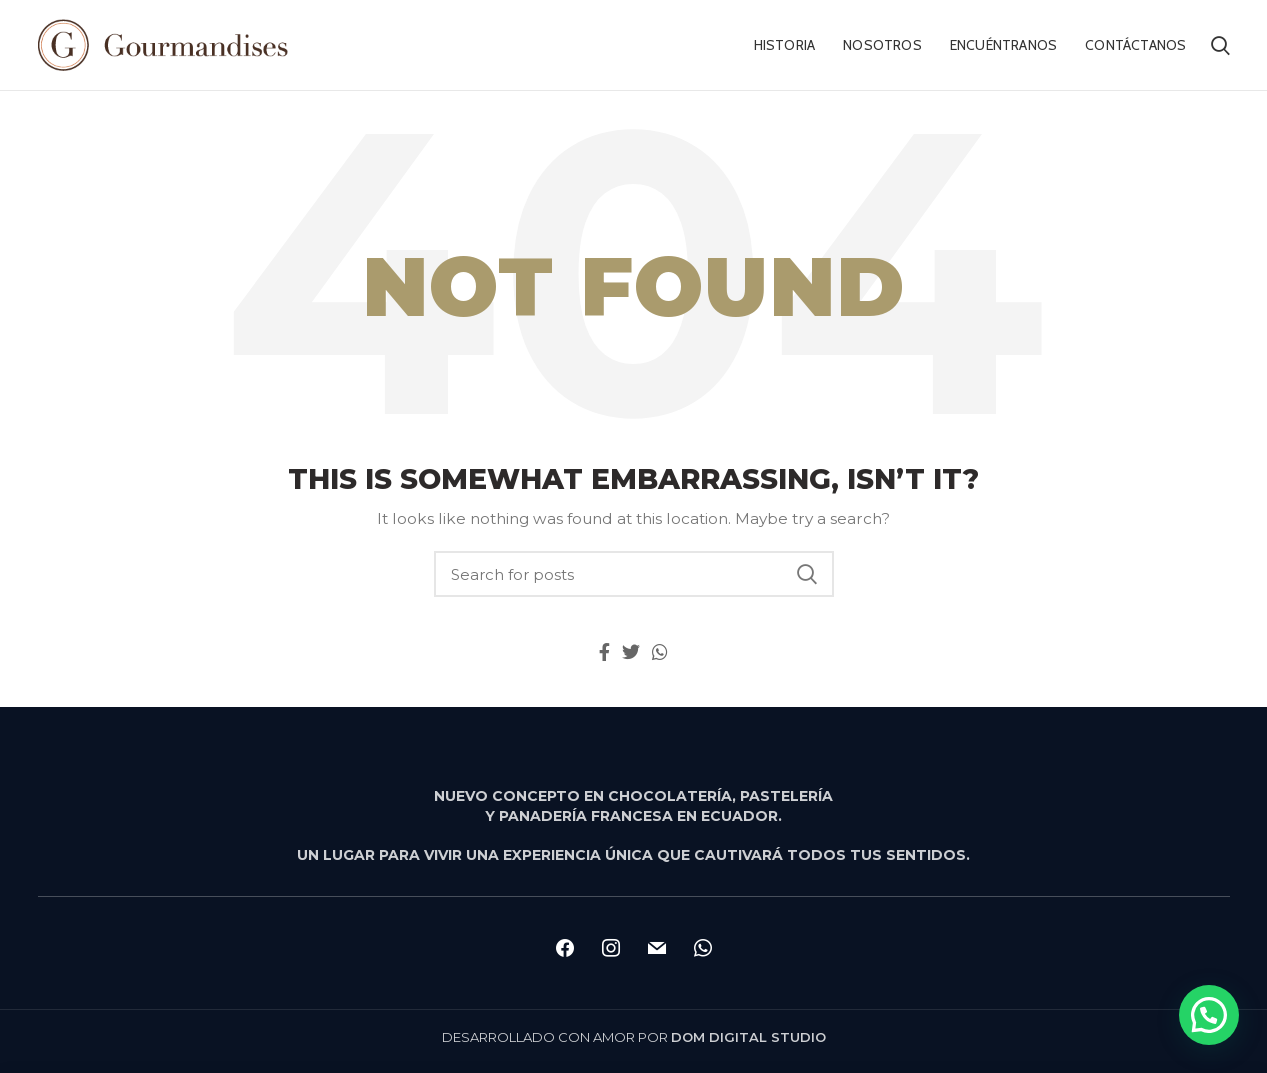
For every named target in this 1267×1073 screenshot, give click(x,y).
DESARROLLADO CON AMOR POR (634, 1037)
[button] (1209, 1015)
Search (807, 574)
